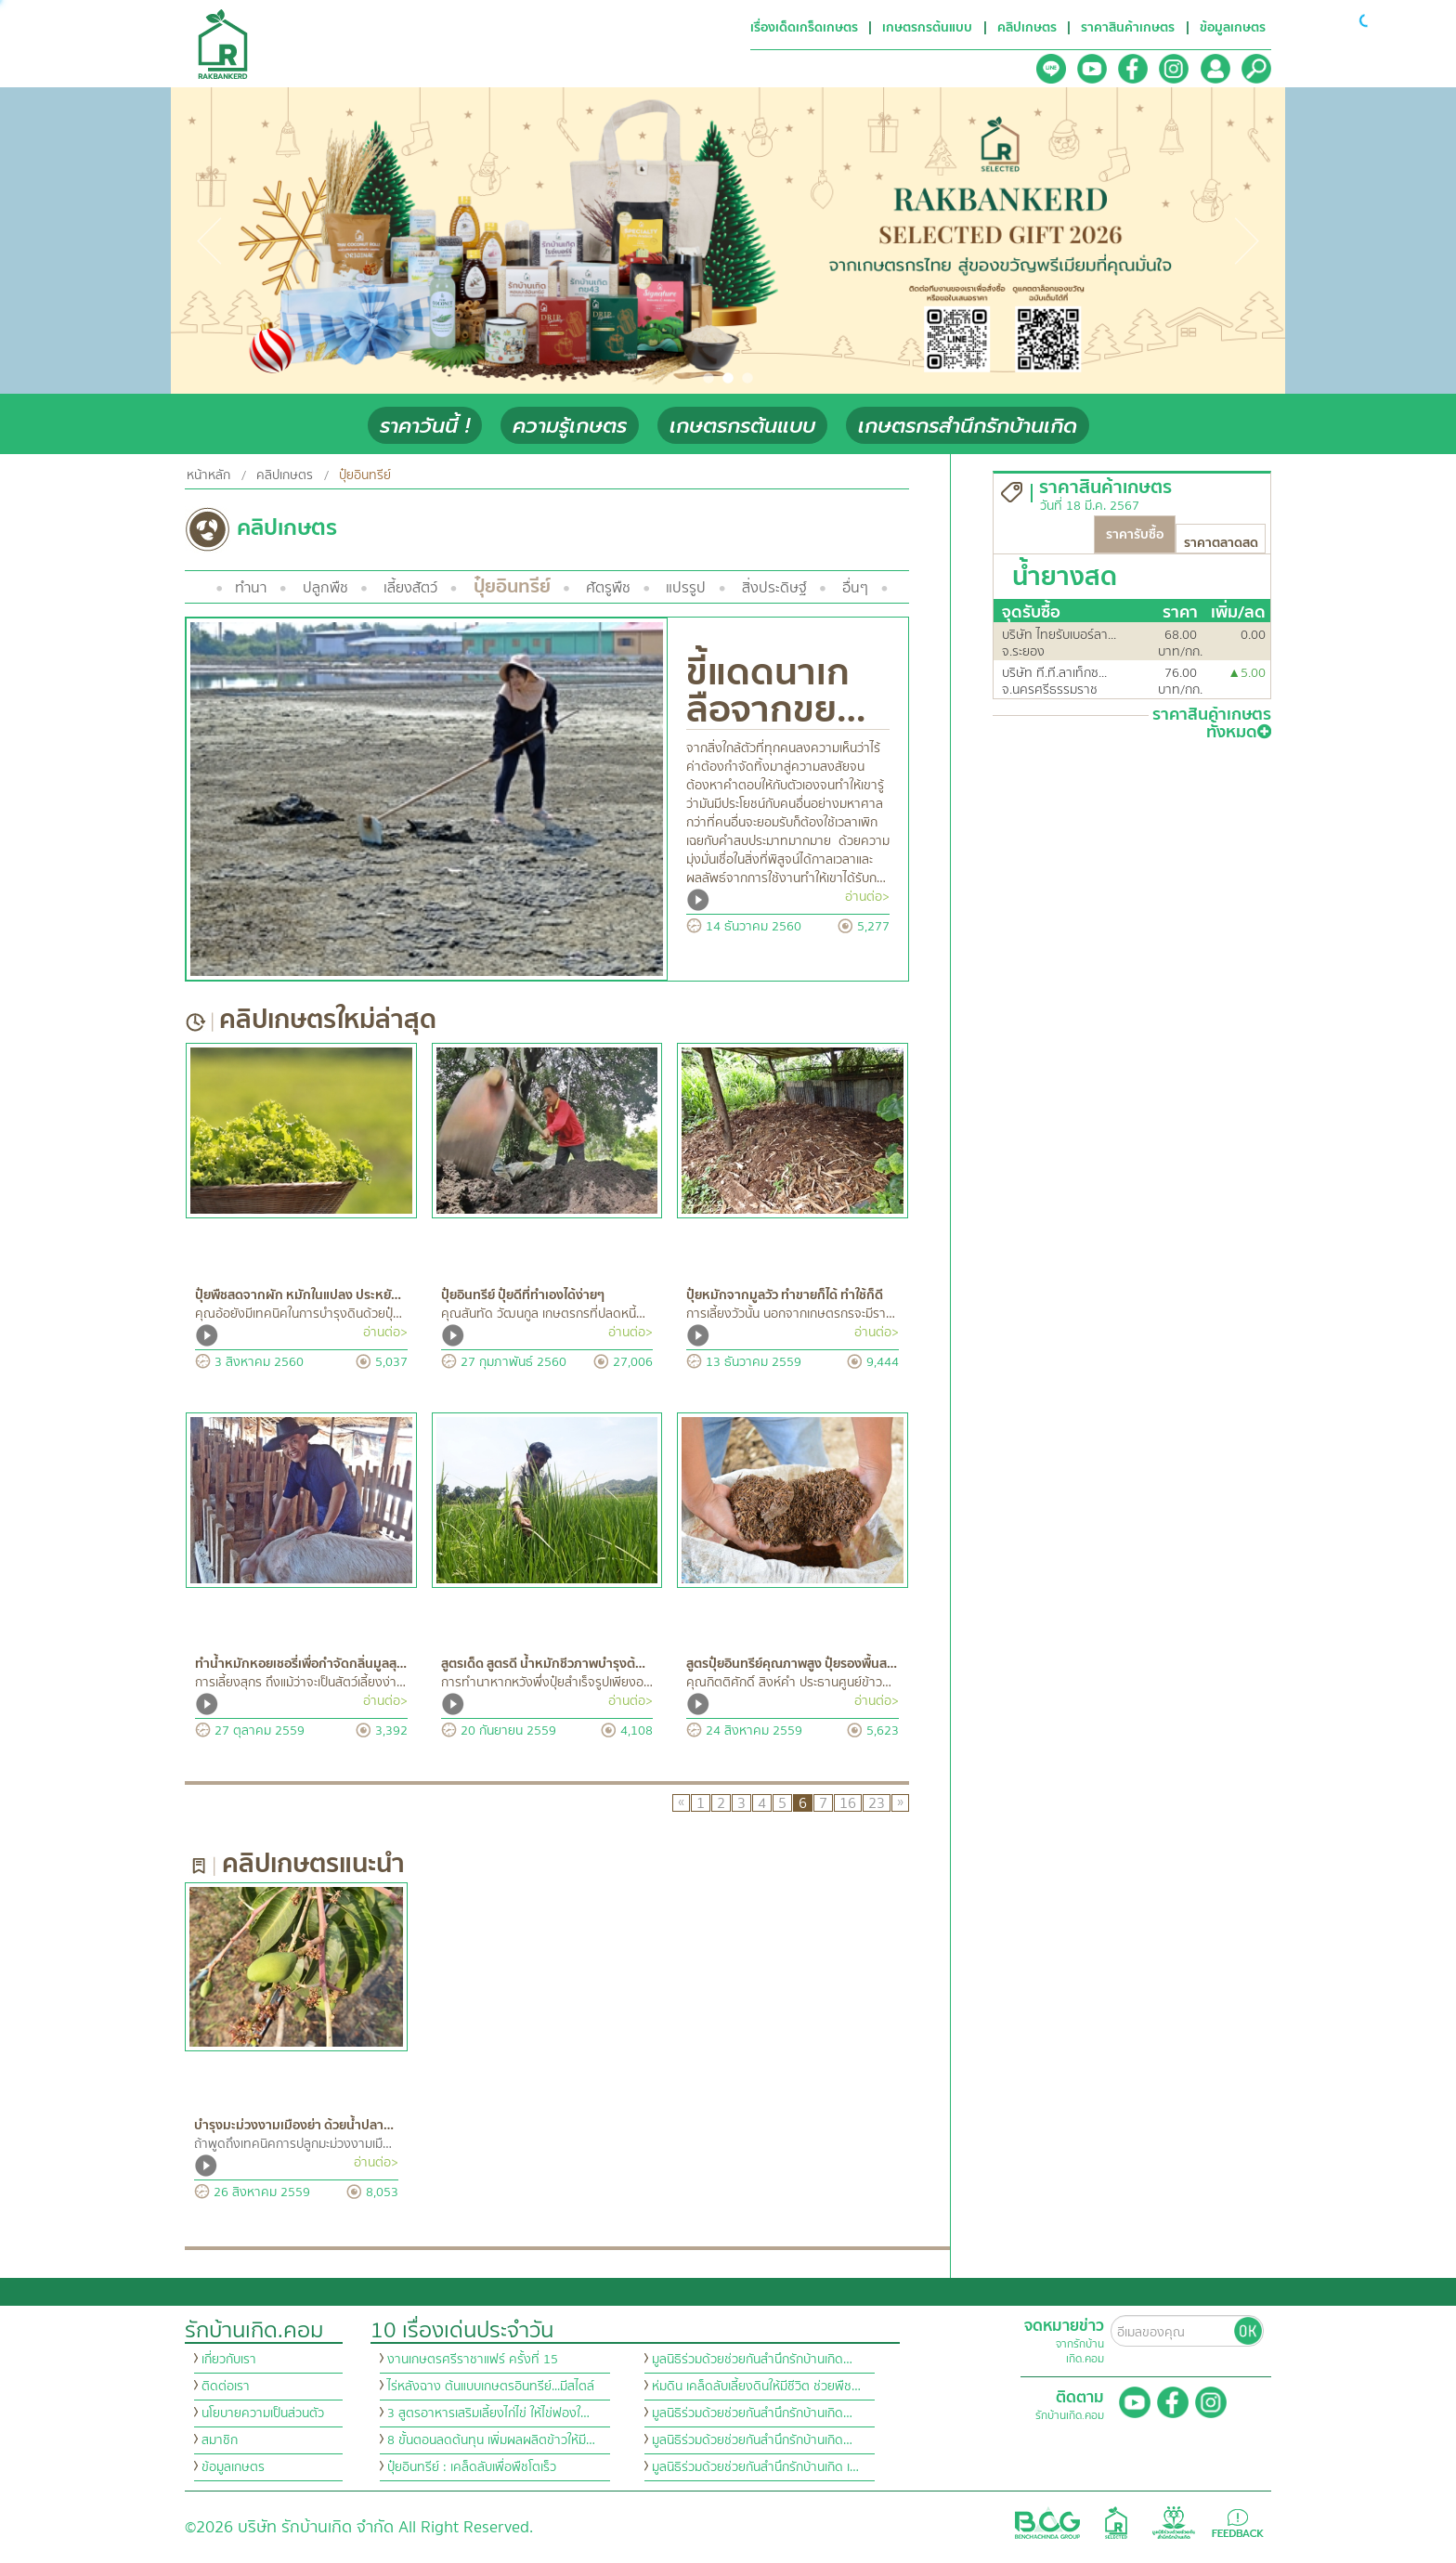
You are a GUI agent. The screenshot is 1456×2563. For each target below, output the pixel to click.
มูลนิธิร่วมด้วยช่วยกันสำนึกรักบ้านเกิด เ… (755, 2467)
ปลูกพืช (325, 588)
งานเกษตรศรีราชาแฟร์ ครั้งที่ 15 (472, 2359)
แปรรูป (686, 588)
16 (847, 1803)
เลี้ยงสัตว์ (410, 588)
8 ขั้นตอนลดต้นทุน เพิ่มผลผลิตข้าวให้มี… (491, 2440)
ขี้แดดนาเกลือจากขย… (775, 691)
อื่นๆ (855, 588)
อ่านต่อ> (867, 897)
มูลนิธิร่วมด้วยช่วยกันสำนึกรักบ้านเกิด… (752, 2359)
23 (876, 1803)
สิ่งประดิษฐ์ (774, 588)
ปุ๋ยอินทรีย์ (512, 586)
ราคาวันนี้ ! (425, 425)
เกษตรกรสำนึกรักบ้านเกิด (967, 425)
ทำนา (250, 588)
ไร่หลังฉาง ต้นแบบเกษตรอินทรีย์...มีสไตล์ (490, 2386)
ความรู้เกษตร (570, 425)
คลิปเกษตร (284, 475)
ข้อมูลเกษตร (233, 2467)
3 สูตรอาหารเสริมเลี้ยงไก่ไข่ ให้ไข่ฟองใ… (488, 2413)
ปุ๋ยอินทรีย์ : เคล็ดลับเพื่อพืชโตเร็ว (471, 2467)
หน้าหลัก (208, 475)
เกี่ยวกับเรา (229, 2359)
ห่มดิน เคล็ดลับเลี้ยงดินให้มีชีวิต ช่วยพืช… (756, 2386)
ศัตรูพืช (608, 588)
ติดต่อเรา (226, 2386)
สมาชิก (220, 2440)
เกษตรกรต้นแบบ (742, 425)
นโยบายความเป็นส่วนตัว (263, 2413)
